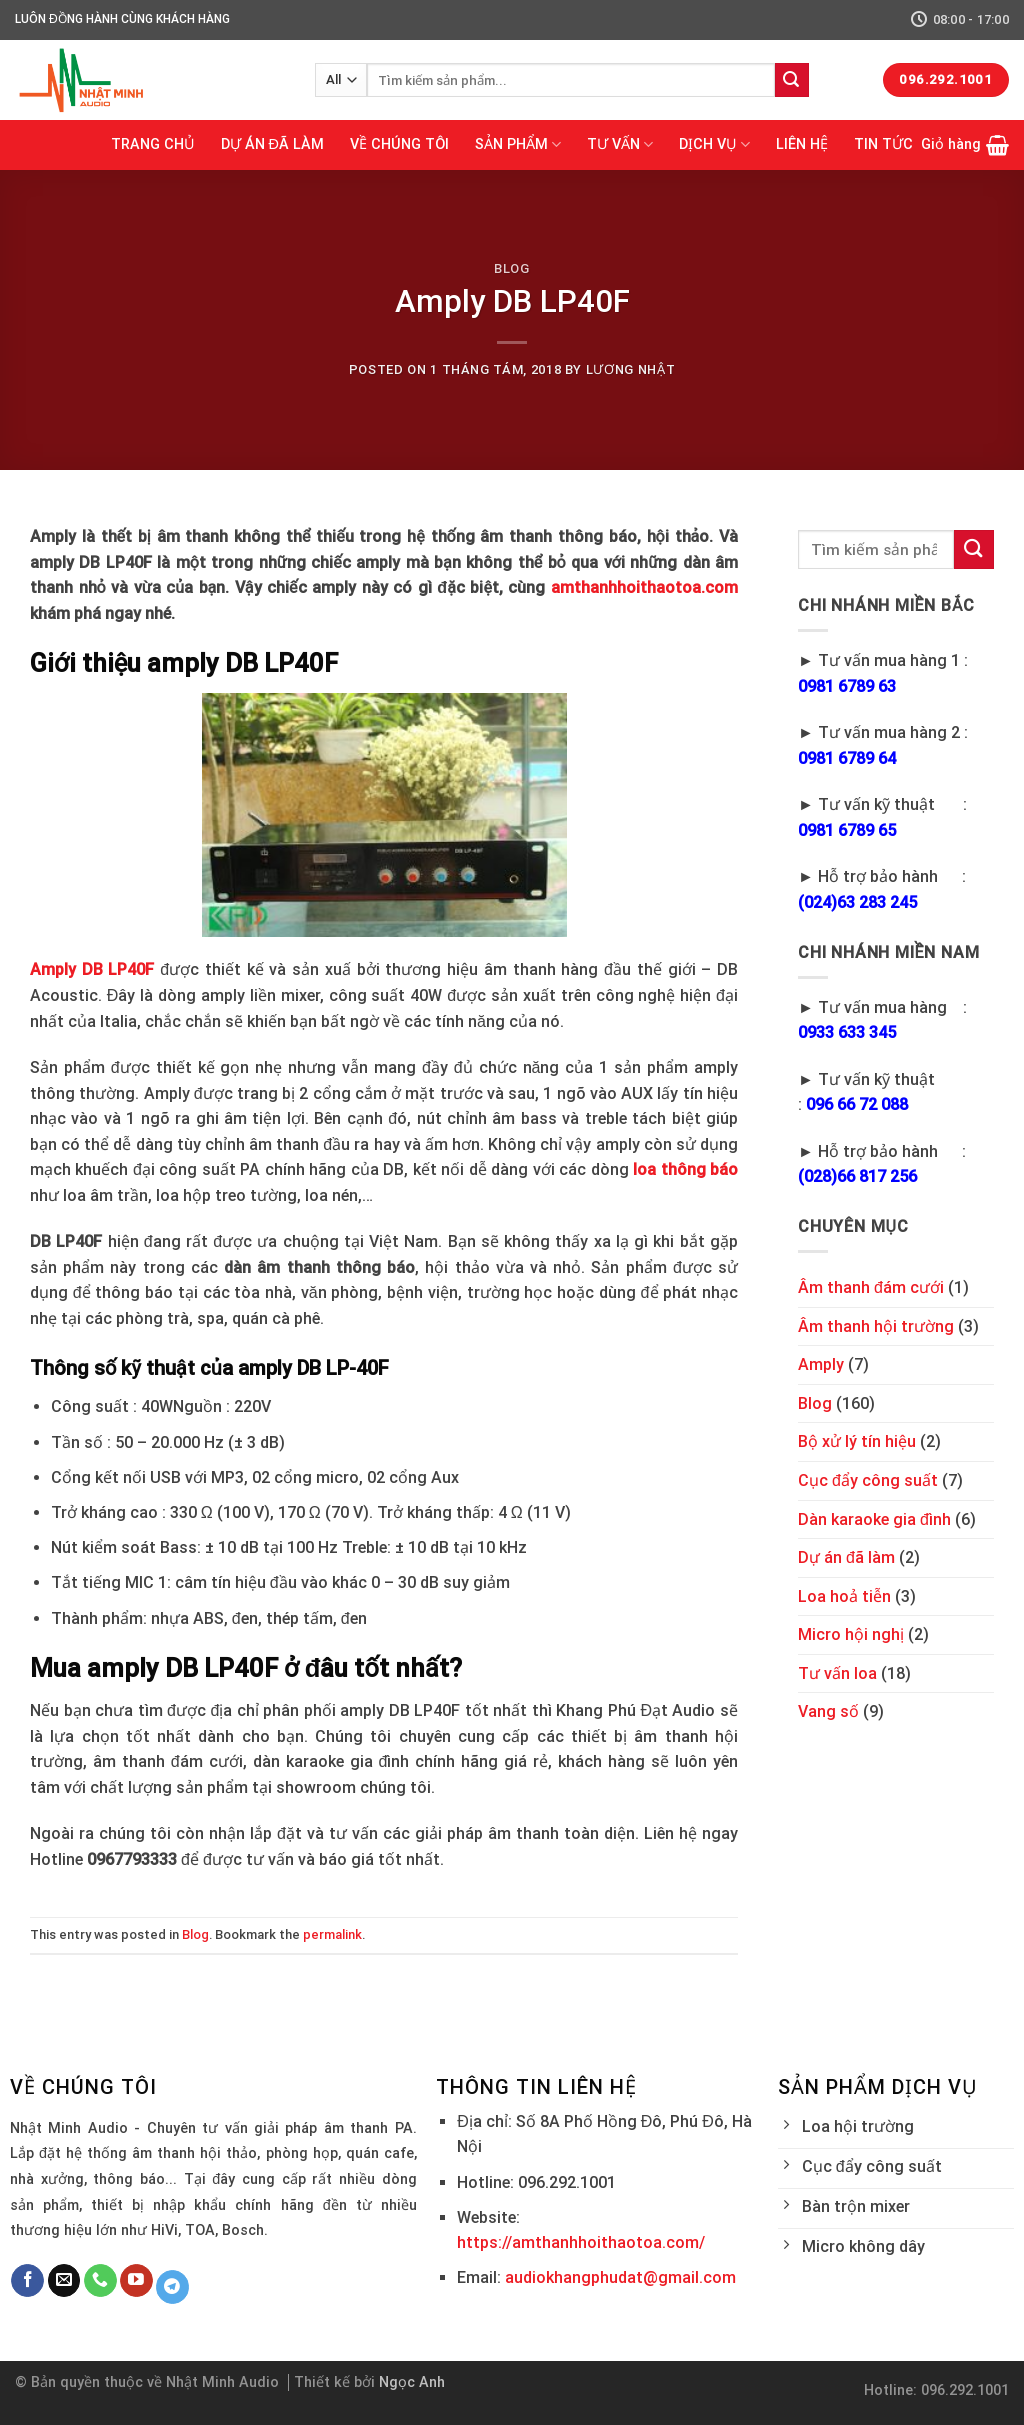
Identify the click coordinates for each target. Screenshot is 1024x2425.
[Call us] (100, 2281)
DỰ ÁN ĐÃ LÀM (272, 144)
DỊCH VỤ (714, 144)
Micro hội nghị (851, 1634)
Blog (512, 268)
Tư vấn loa (837, 1673)
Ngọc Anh (412, 2382)
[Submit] (792, 80)
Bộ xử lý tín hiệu (857, 1441)
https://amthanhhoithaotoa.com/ (581, 2242)
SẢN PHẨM (518, 144)
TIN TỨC (883, 144)
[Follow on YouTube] (136, 2281)
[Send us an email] (64, 2281)
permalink (332, 1934)
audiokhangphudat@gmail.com (620, 2277)
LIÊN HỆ (802, 144)
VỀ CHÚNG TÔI (399, 144)
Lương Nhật (630, 369)
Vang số (828, 1711)
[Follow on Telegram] (172, 2287)
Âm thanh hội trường (876, 1326)
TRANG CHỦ (153, 144)
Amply (821, 1364)
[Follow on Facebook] (27, 2281)
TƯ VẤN (620, 144)
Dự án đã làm (846, 1557)
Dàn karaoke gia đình (874, 1519)
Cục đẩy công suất (868, 1480)
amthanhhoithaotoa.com (644, 587)
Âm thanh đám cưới (871, 1287)
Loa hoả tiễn (844, 1596)
